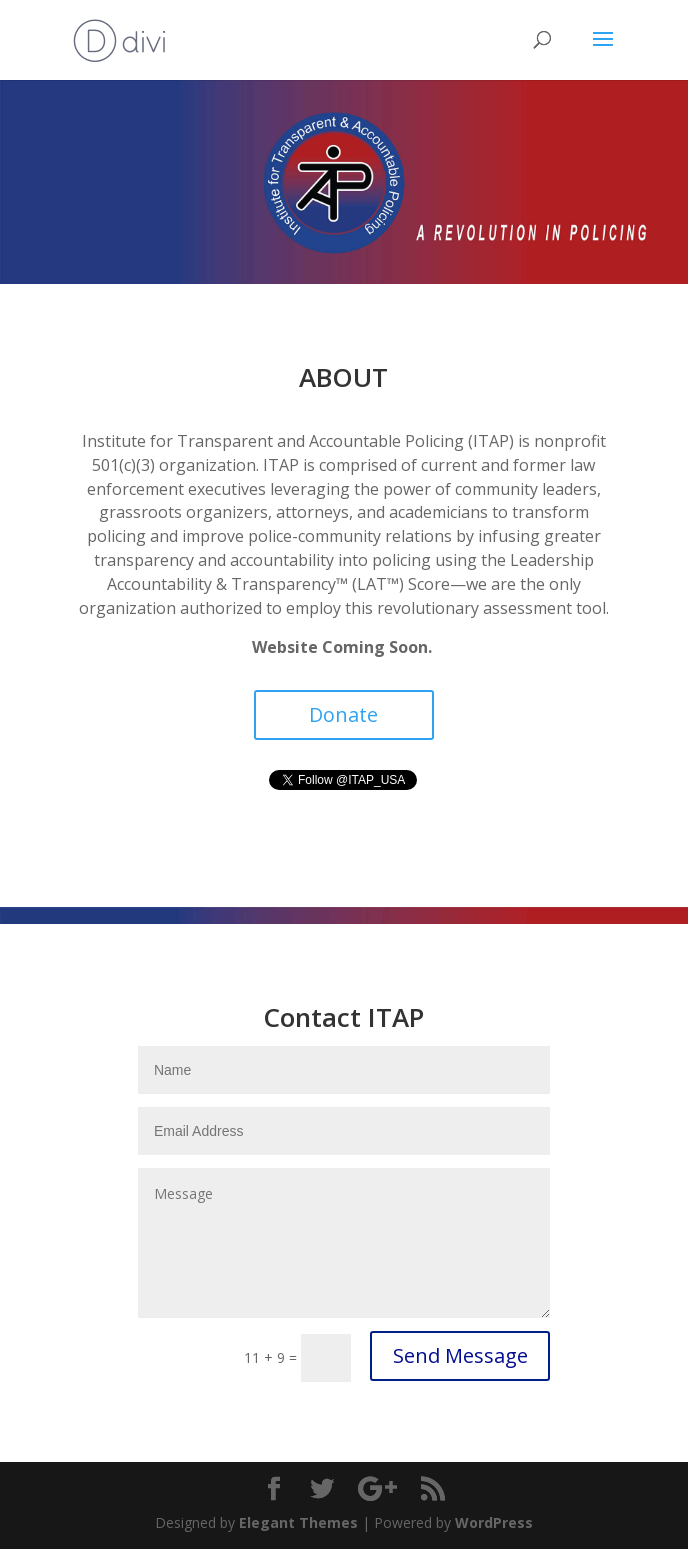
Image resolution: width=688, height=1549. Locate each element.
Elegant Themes (298, 1522)
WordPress (494, 1522)
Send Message (460, 1355)
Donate (343, 714)
